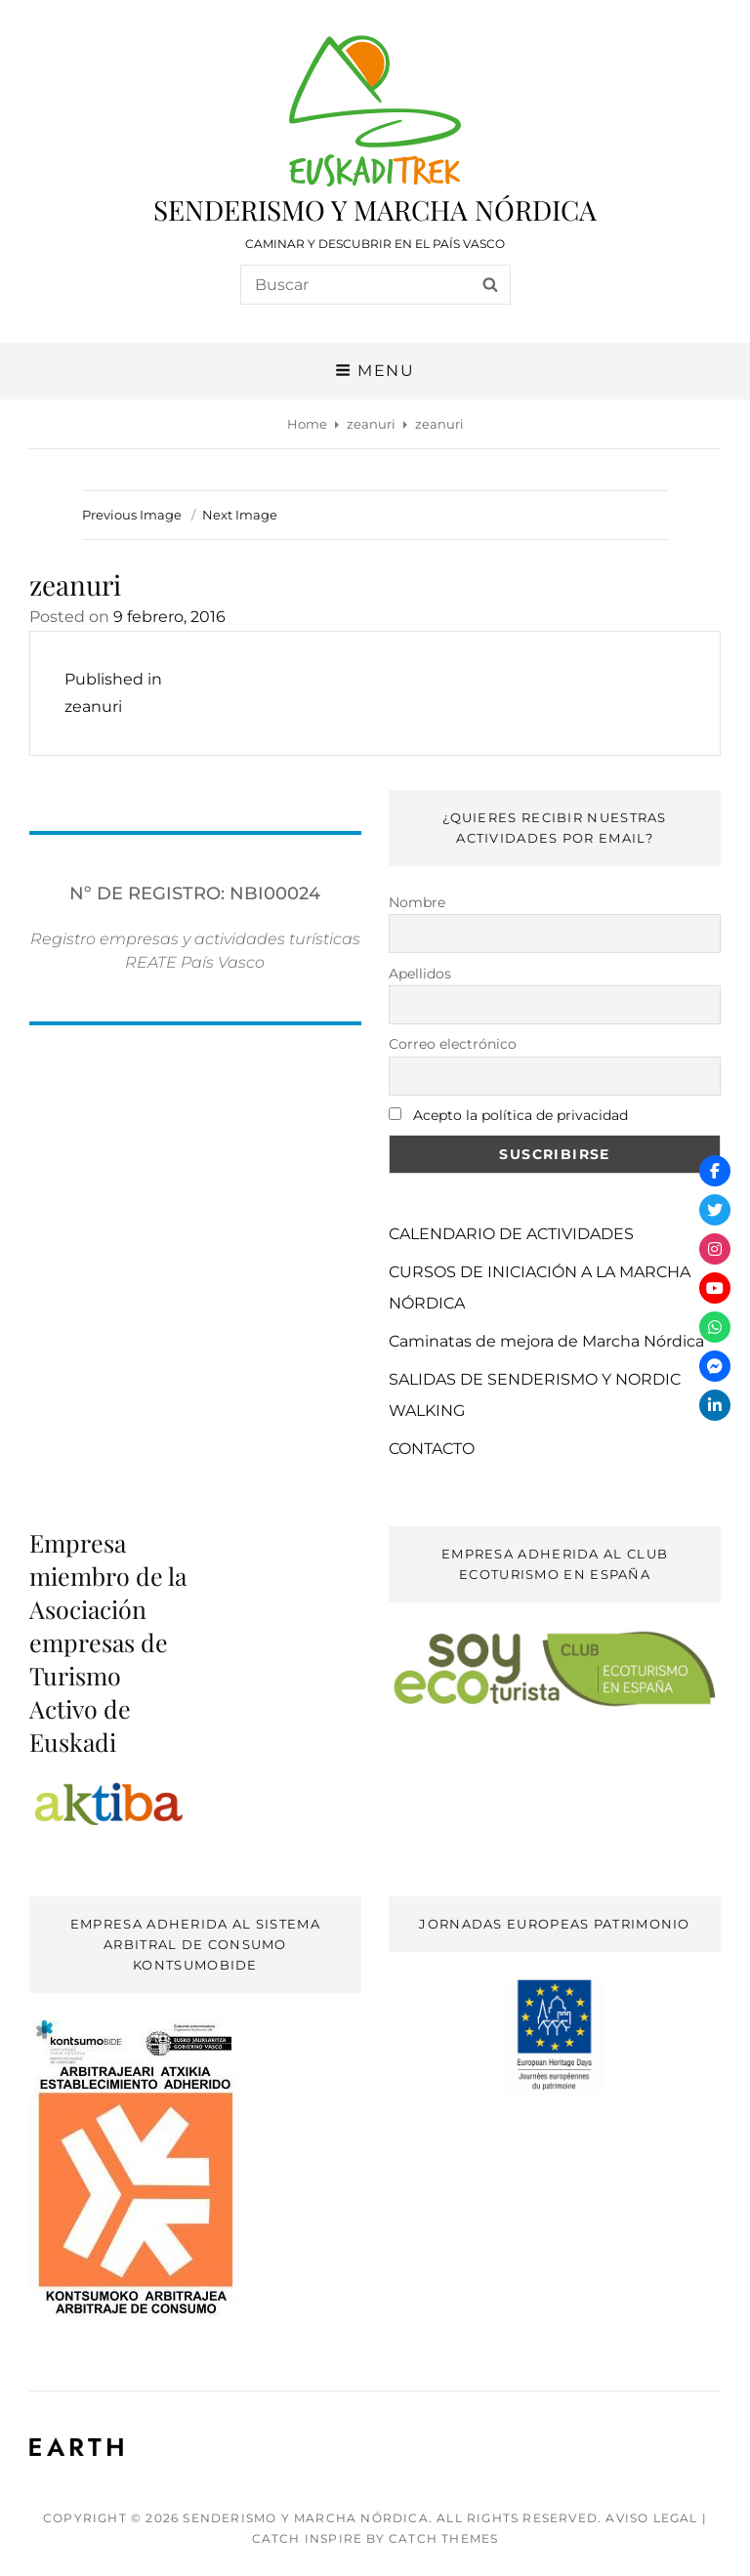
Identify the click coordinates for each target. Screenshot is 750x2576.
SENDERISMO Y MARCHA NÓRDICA (375, 209)
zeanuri (371, 424)
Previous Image (132, 514)
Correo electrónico (453, 1044)
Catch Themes (443, 2538)
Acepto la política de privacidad (520, 1115)
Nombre (417, 902)
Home (307, 424)
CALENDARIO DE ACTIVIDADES (511, 1234)
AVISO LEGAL (651, 2518)
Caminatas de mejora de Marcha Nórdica (546, 1341)
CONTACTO (432, 1448)
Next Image (239, 514)
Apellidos (420, 973)
